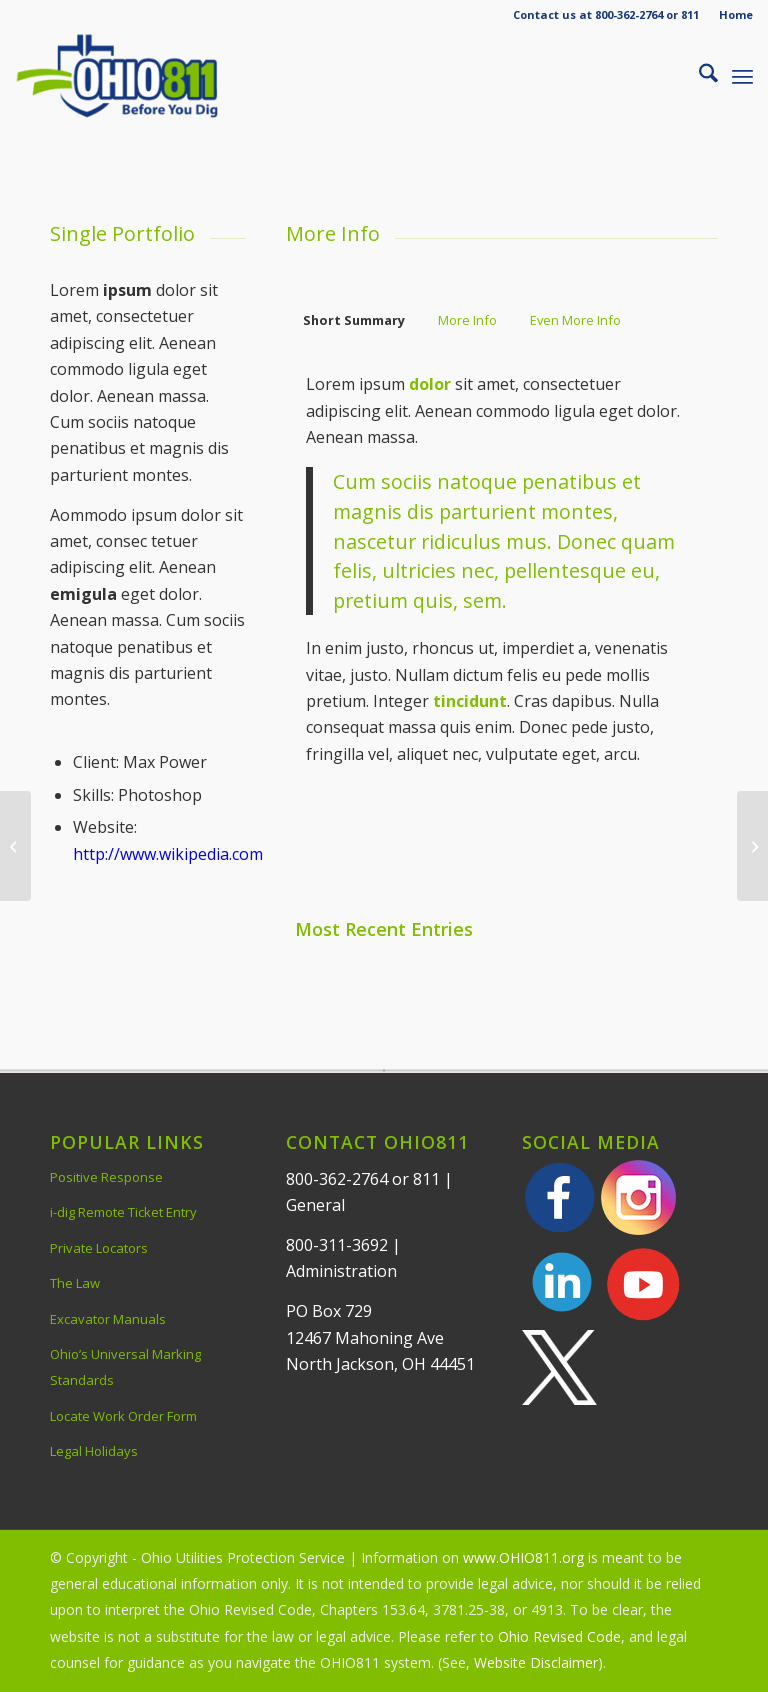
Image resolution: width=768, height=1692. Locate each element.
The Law (75, 1283)
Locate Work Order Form (123, 1416)
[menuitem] (731, 15)
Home (736, 14)
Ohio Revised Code (559, 1636)
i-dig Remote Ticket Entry (123, 1212)
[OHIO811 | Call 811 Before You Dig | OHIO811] (143, 76)
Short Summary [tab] (354, 320)
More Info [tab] (467, 320)
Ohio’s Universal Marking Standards (125, 1367)
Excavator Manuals (108, 1319)
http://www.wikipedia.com (168, 854)
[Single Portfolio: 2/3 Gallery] (752, 846)
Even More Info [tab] (575, 320)
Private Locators (99, 1248)
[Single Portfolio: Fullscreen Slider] (15, 846)
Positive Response (106, 1177)
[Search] (698, 76)
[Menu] (742, 76)
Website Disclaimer (536, 1662)
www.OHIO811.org (523, 1557)
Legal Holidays (94, 1451)
